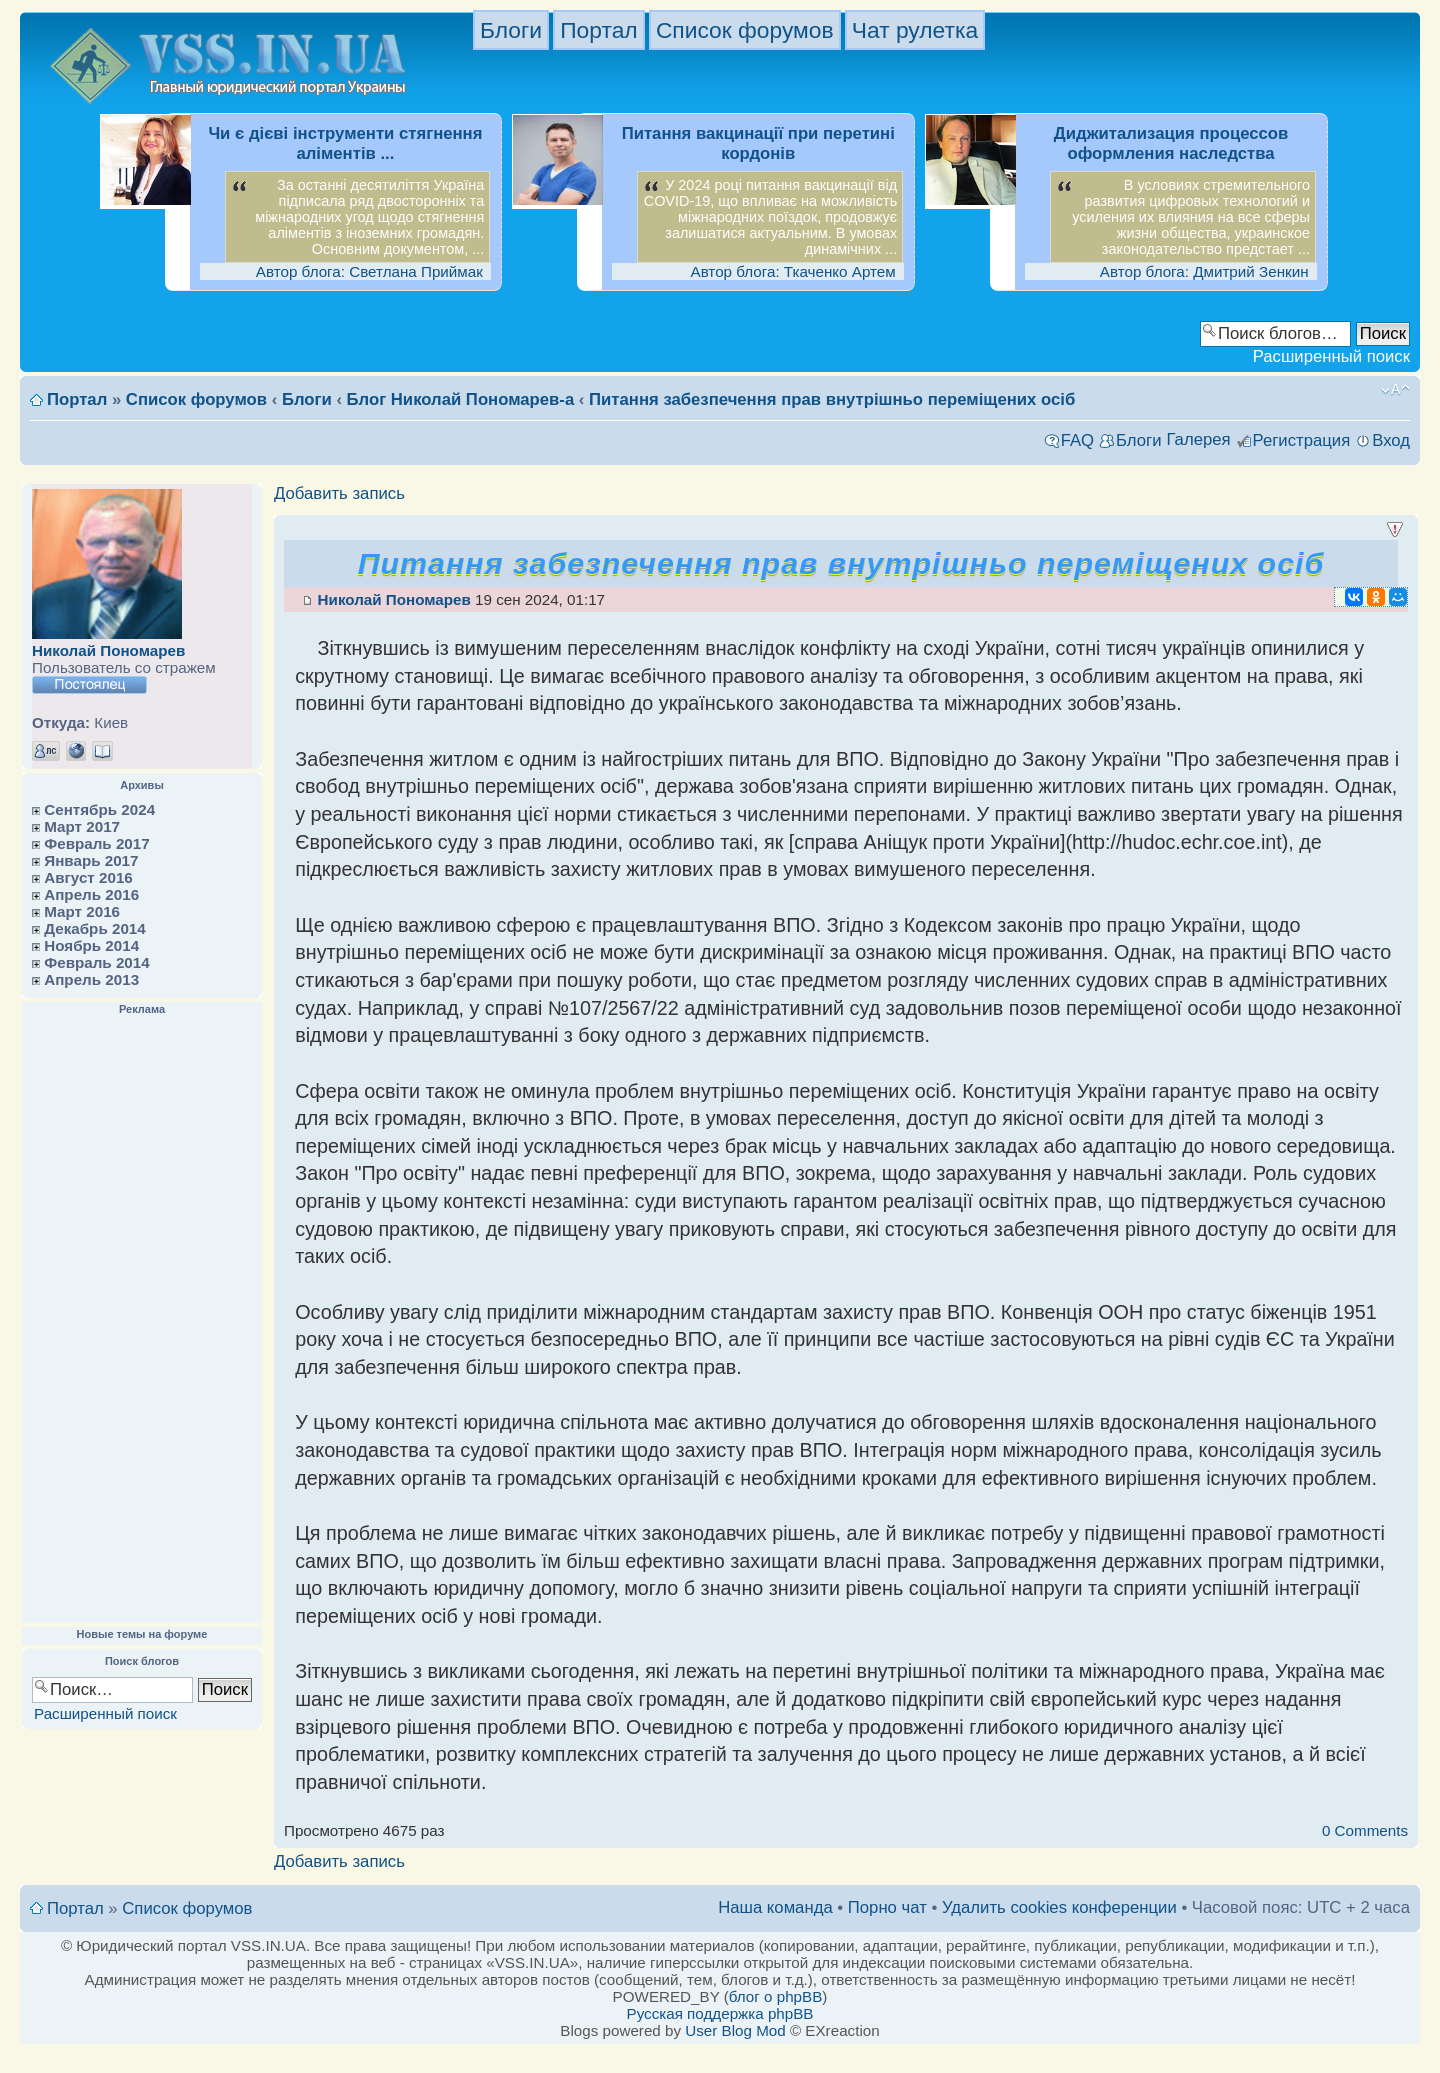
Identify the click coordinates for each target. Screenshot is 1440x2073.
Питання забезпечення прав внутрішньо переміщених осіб (832, 399)
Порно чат (887, 1907)
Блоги (511, 30)
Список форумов (745, 30)
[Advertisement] (142, 1320)
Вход (1391, 440)
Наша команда (775, 1907)
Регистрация (1302, 440)
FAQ (1077, 440)
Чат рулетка (915, 30)
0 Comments (1365, 1830)
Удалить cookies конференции (1059, 1907)
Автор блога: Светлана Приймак (369, 271)
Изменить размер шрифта (1395, 390)
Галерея (1198, 439)
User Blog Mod (735, 2030)
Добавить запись (339, 494)
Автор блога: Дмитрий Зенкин (1204, 271)
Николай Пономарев (108, 650)
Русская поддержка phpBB (720, 2013)
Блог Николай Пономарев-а (461, 399)
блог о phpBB (776, 1996)
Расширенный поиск (1331, 356)
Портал (598, 30)
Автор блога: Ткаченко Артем (793, 271)
